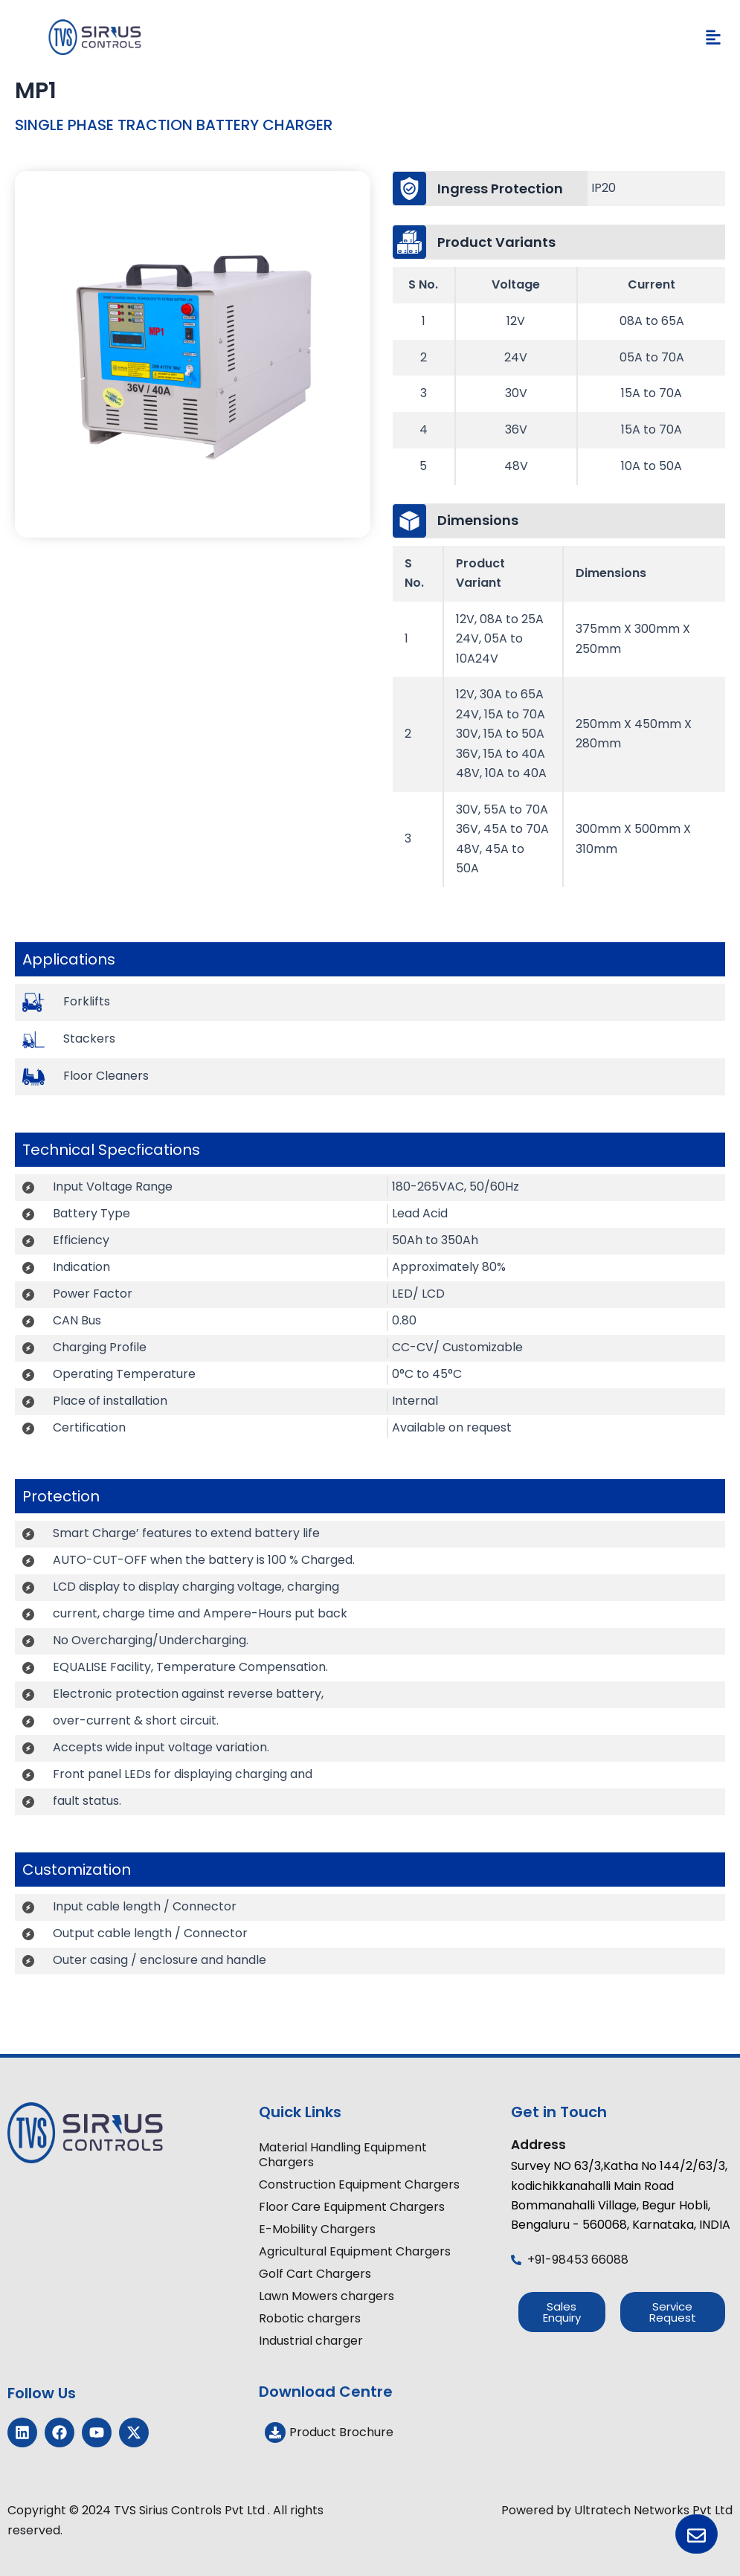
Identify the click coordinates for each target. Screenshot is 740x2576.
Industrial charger (311, 2340)
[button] (713, 37)
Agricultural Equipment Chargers (355, 2251)
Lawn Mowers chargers (326, 2296)
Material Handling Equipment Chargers (343, 2155)
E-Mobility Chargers (317, 2229)
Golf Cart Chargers (315, 2273)
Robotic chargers (310, 2318)
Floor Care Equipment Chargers (352, 2206)
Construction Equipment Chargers (359, 2184)
